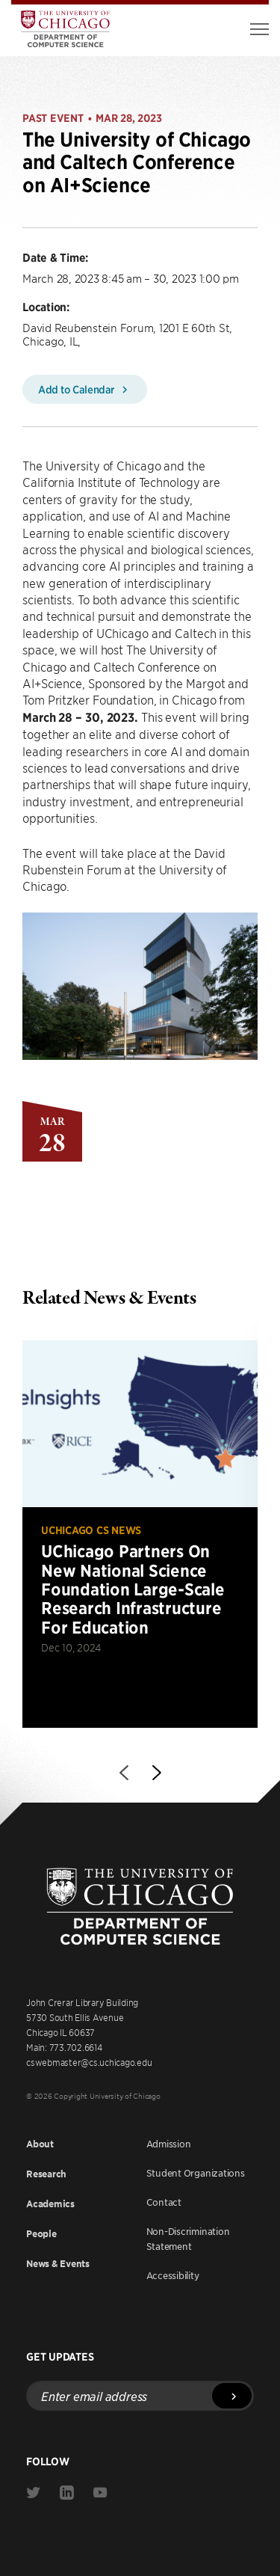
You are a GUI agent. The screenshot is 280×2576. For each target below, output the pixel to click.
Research (46, 2174)
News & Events (58, 2263)
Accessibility (172, 2275)
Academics (50, 2204)
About (40, 2144)
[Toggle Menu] (259, 29)
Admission (168, 2144)
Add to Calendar (84, 389)
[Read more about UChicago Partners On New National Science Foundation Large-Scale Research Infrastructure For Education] (140, 1534)
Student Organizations (195, 2173)
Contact (163, 2202)
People (41, 2233)
